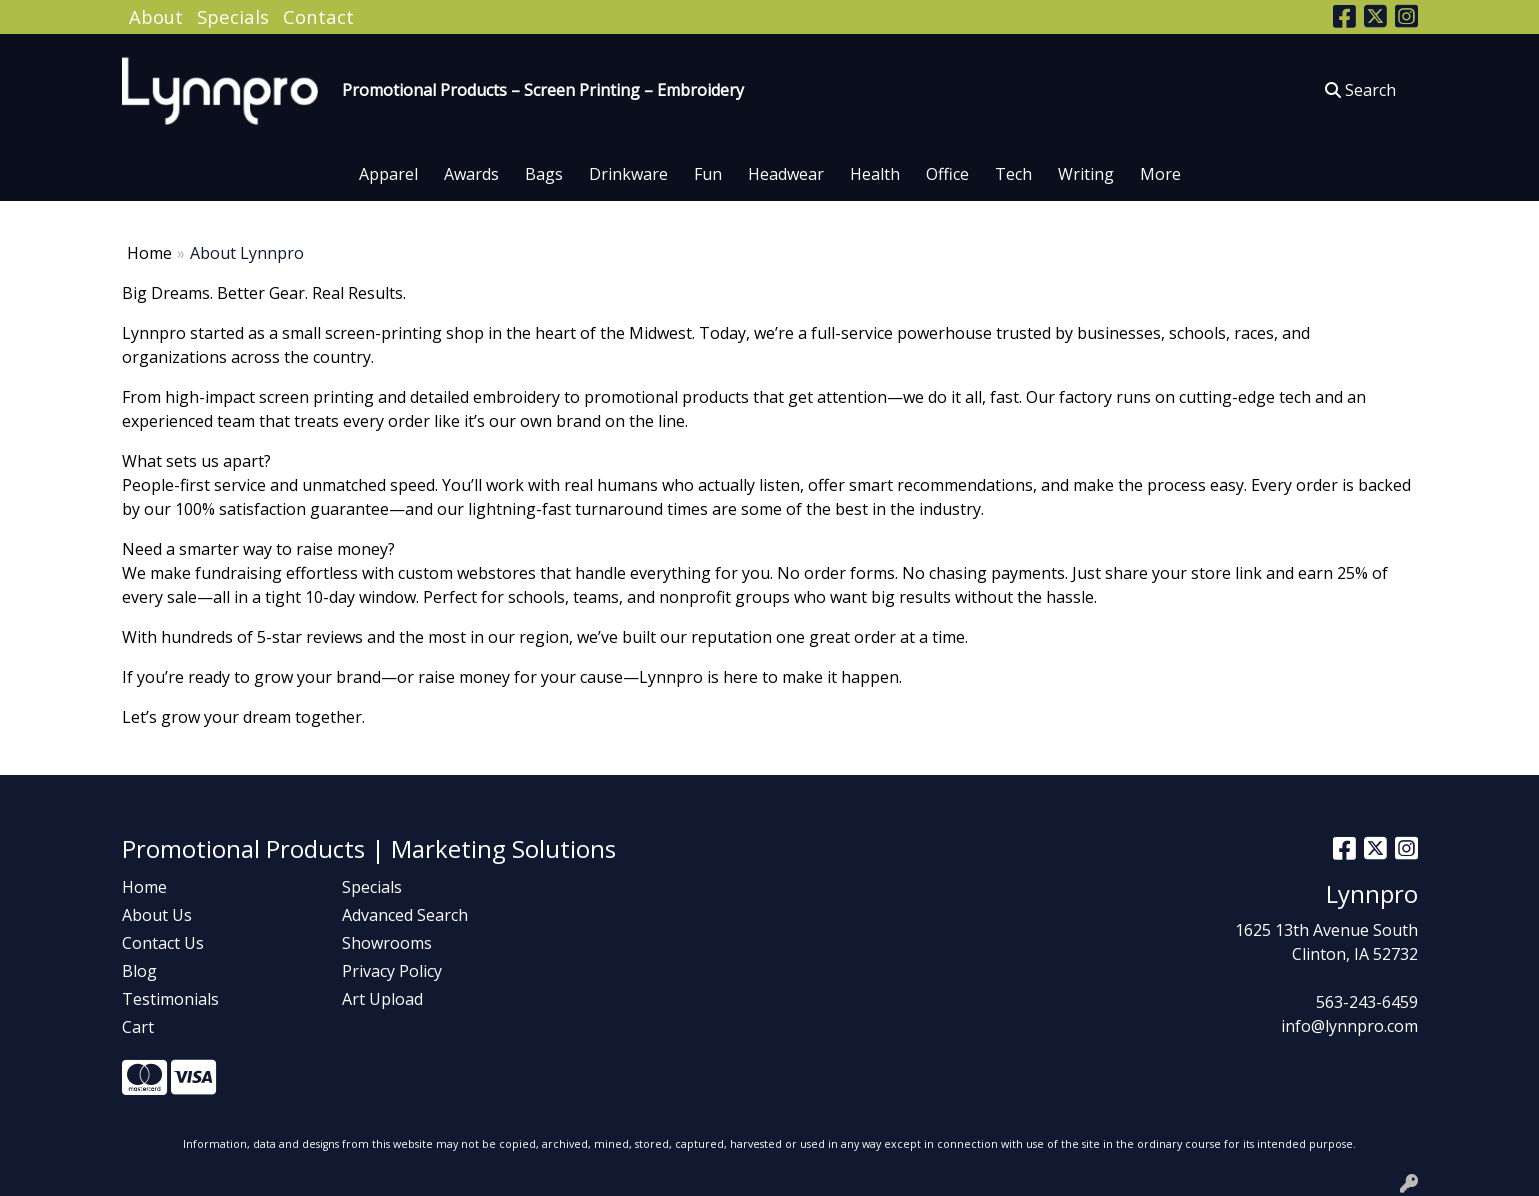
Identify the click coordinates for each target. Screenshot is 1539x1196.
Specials (233, 16)
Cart (138, 1027)
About (156, 16)
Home (149, 253)
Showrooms (387, 943)
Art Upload (382, 999)
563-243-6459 (1367, 1002)
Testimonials (170, 999)
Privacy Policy (392, 971)
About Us (157, 915)
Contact (318, 16)
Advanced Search (405, 915)
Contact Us (163, 943)
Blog (139, 971)
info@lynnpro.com (1349, 1026)
